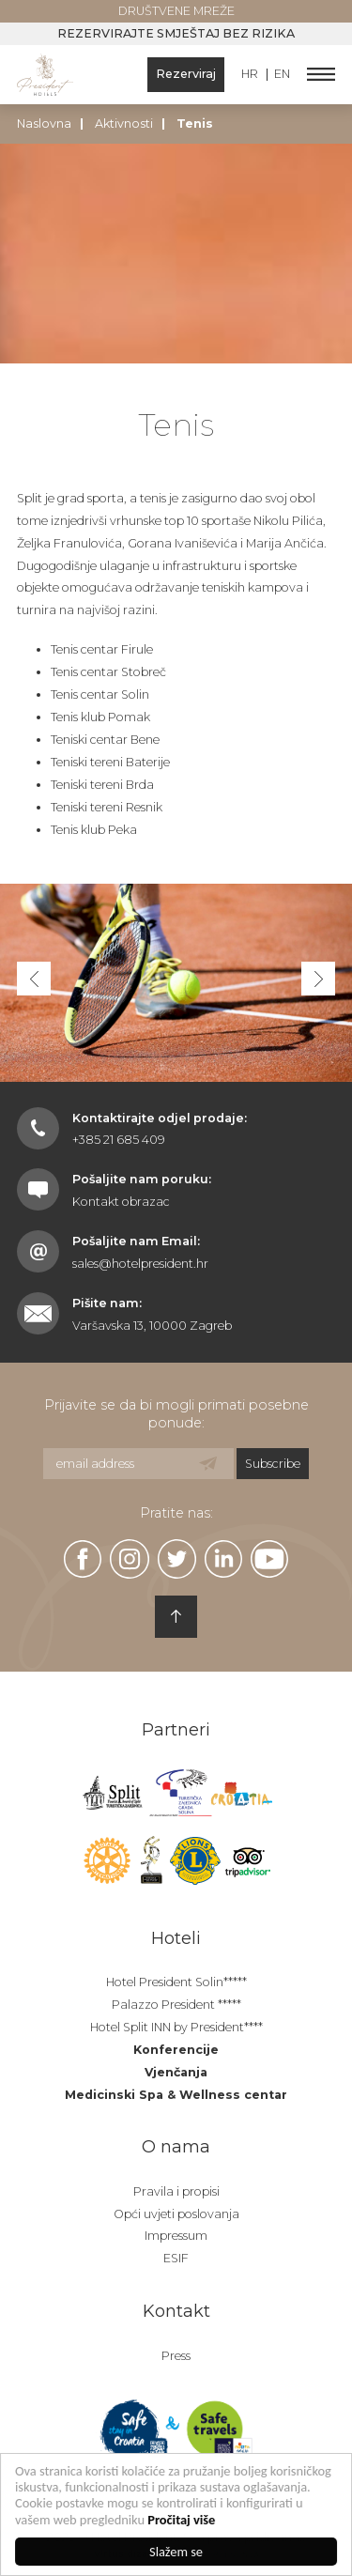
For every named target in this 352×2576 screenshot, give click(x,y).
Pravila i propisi (176, 2191)
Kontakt (176, 2311)
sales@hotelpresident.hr (140, 1264)
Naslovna (44, 123)
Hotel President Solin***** (176, 1982)
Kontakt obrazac (121, 1202)
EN (282, 75)
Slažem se (176, 2551)
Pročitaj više (182, 2519)
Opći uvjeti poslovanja (176, 2214)
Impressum (176, 2236)
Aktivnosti (124, 123)
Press (176, 2356)
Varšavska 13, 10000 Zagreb (152, 1326)
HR (249, 75)
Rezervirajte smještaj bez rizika (176, 33)
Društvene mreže (176, 11)
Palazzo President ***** (176, 2005)
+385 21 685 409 (118, 1140)
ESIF (176, 2258)
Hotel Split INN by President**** (176, 2027)
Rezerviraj (186, 74)
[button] (318, 978)
